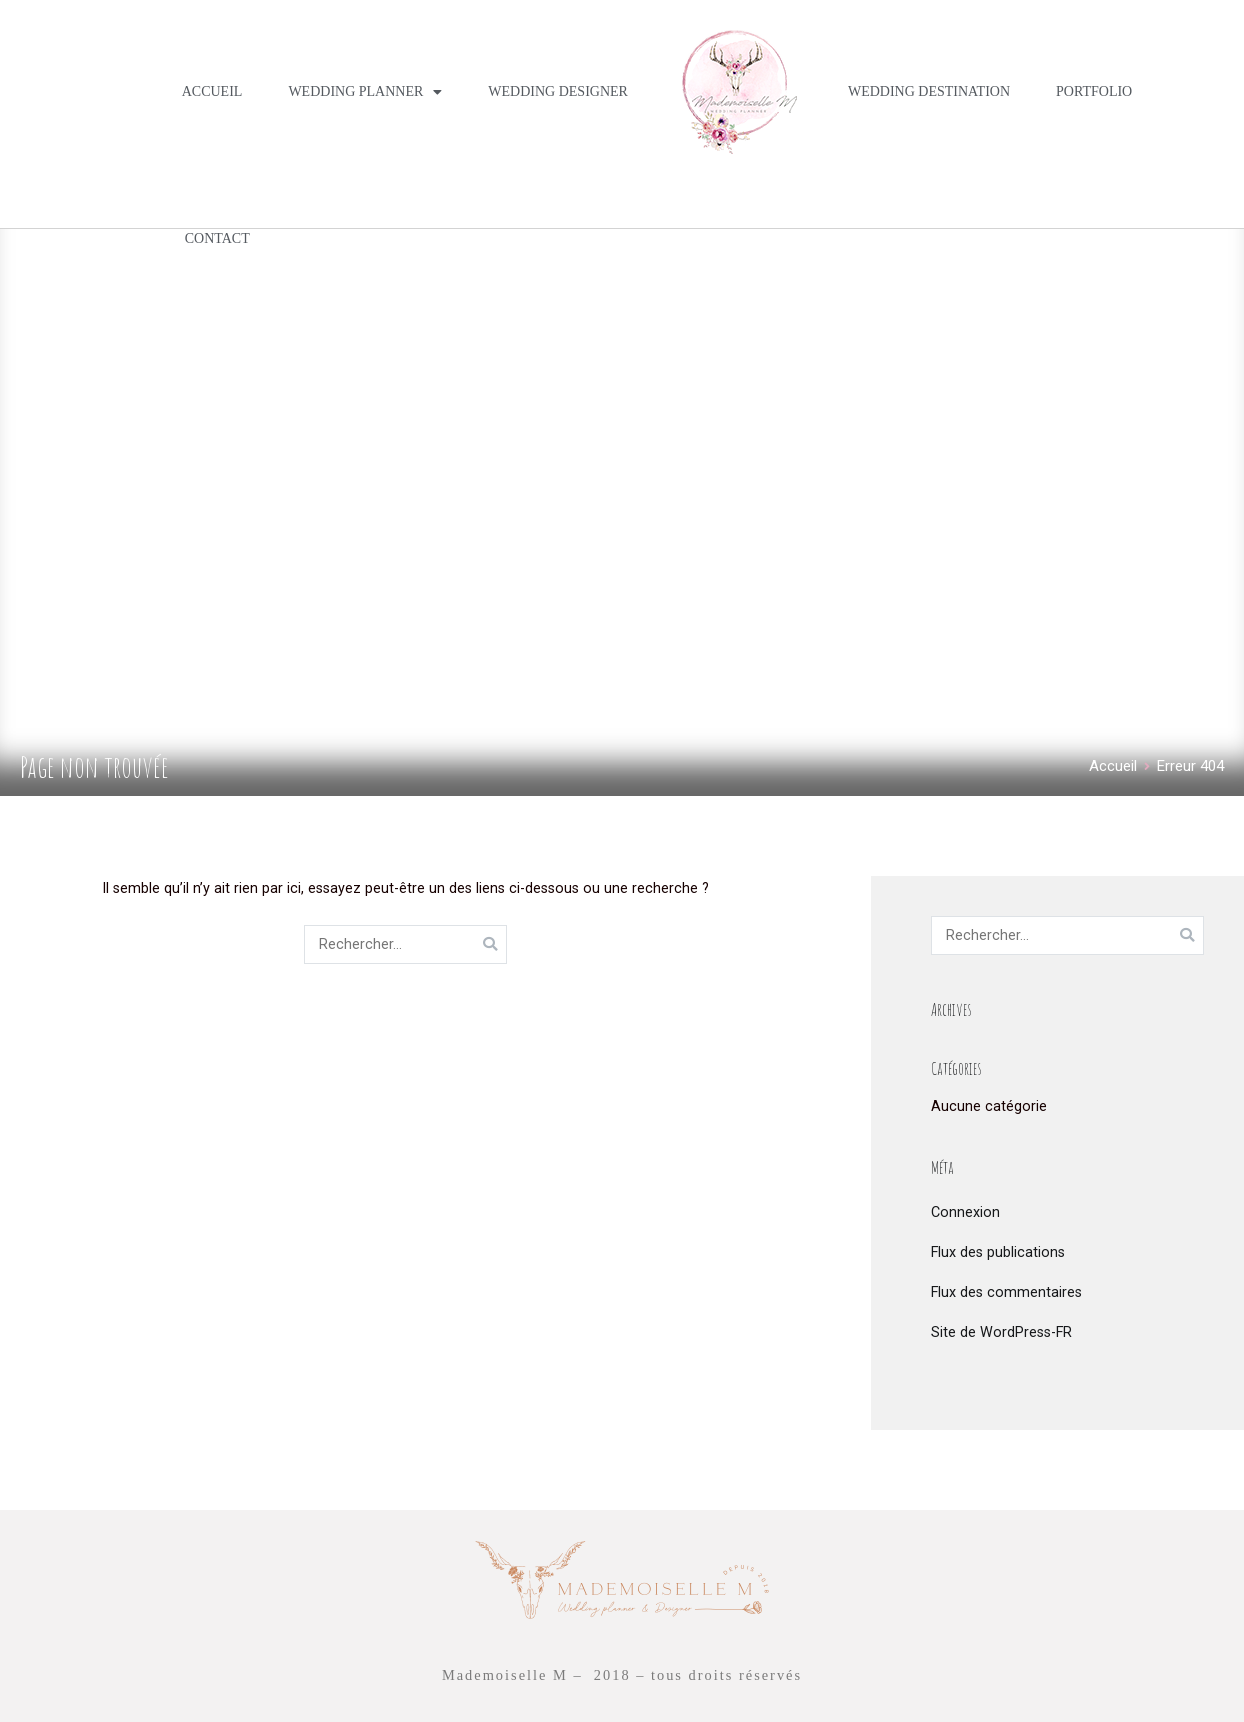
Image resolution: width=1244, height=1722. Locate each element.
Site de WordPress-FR (1001, 1332)
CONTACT (217, 238)
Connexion (965, 1212)
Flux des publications (998, 1252)
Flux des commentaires (1006, 1292)
